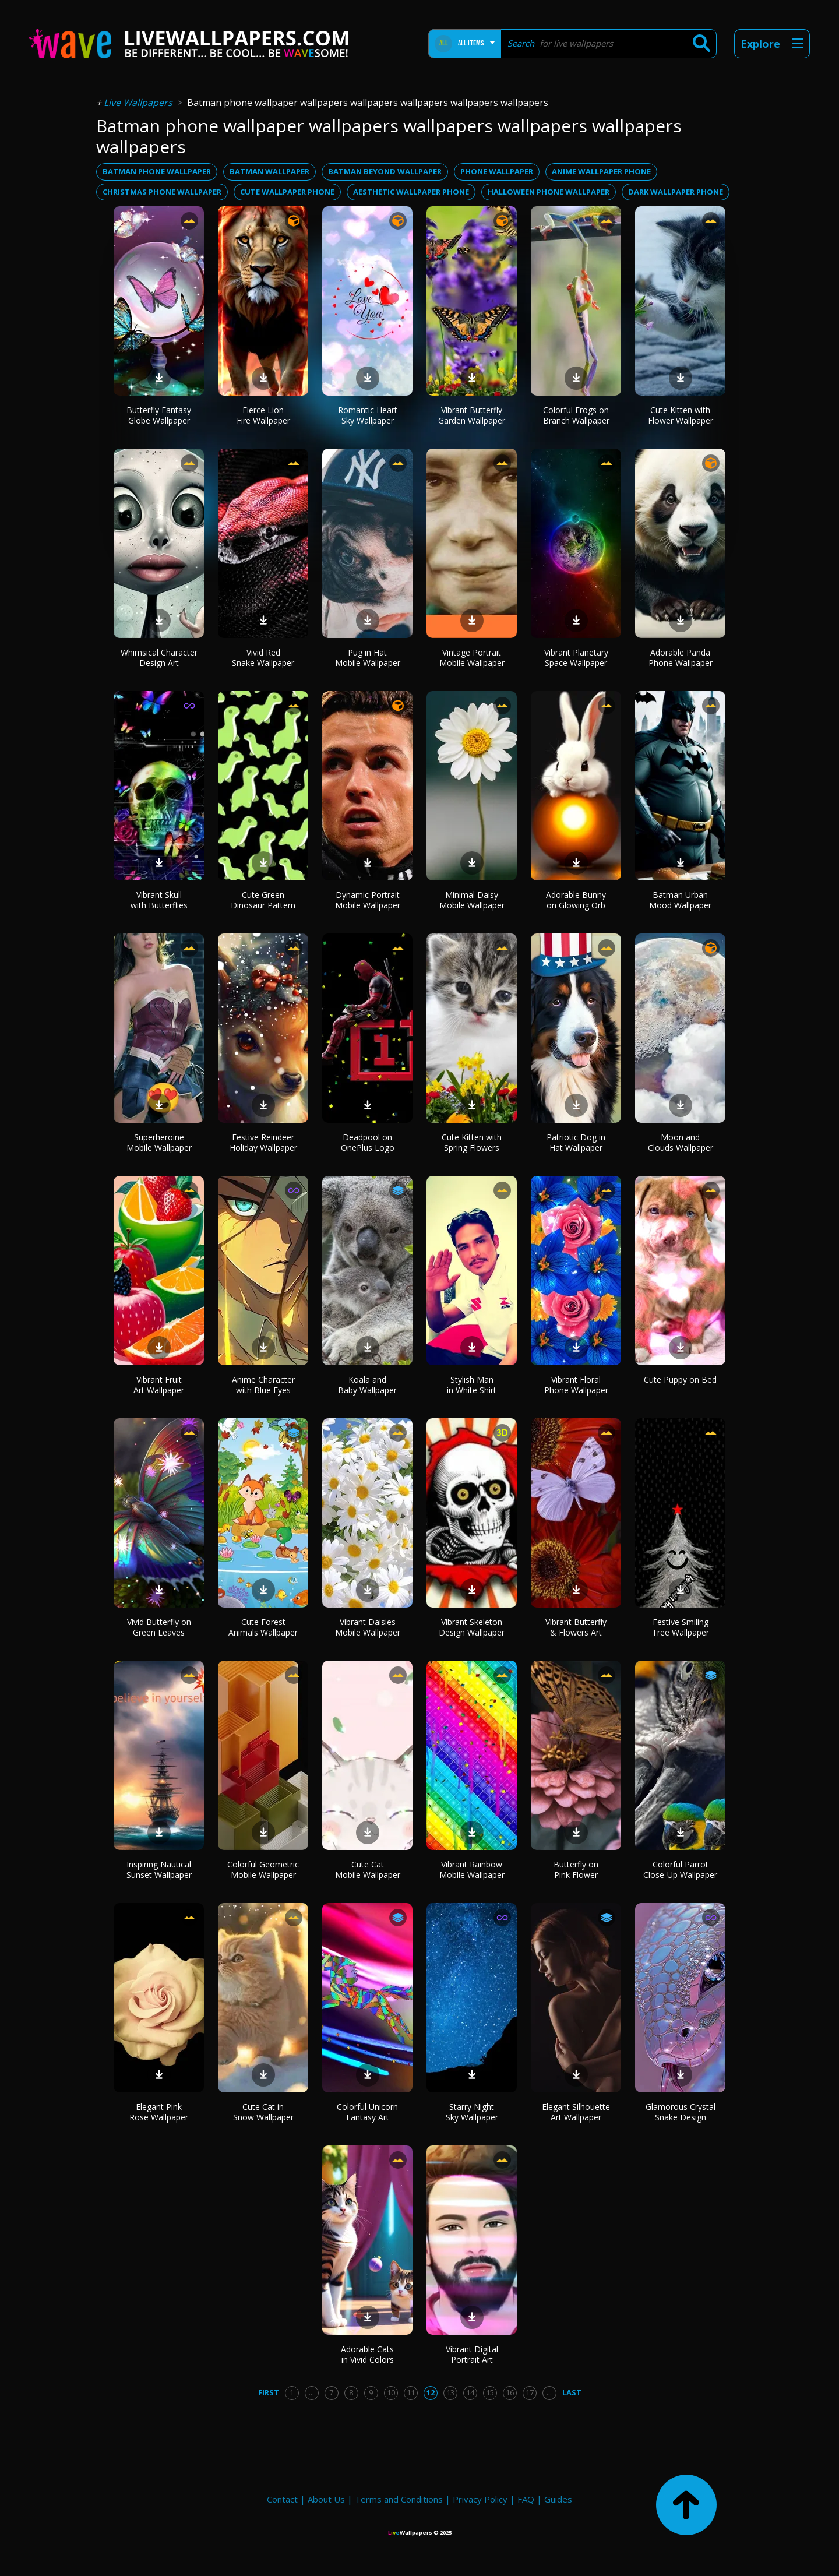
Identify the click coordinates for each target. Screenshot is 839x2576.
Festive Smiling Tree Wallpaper (680, 1627)
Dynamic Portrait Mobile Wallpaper (367, 900)
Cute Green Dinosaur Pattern (263, 900)
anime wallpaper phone (601, 171)
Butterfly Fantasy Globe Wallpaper (158, 415)
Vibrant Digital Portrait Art (472, 2354)
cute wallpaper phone (287, 191)
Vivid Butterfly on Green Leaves (159, 1627)
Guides (558, 2499)
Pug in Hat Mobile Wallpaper (367, 657)
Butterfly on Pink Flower (576, 1869)
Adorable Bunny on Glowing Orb (576, 900)
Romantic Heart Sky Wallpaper (367, 415)
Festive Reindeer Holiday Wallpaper (263, 1142)
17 (530, 2392)
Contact (282, 2499)
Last (571, 2392)
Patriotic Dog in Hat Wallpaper (576, 1142)
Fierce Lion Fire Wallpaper (263, 415)
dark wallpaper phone (675, 191)
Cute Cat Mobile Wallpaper (367, 1869)
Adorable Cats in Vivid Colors (367, 2354)
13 (450, 2392)
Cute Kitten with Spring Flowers (472, 1142)
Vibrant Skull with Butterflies (159, 900)
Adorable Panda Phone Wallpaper (680, 657)
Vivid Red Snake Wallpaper (263, 657)
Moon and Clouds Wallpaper (680, 1142)
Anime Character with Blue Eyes (263, 1385)
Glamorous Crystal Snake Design (680, 2112)
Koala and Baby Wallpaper (367, 1385)
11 (411, 2392)
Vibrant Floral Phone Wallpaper (576, 1385)
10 (391, 2392)
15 (490, 2392)
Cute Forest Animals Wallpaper (263, 1627)
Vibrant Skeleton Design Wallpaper (472, 1627)
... (311, 2392)
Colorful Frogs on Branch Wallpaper (576, 415)
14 (470, 2392)
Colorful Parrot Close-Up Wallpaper (680, 1869)
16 (510, 2392)
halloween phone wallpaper (548, 191)
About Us (326, 2499)
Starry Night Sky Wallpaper (472, 2112)
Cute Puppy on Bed (680, 1379)
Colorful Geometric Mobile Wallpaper (263, 1869)
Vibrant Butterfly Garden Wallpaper (471, 415)
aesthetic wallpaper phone (411, 191)
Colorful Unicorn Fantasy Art (367, 2112)
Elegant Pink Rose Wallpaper (158, 2112)
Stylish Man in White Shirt (471, 1385)
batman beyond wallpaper (385, 171)
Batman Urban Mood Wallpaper (680, 900)
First (268, 2392)
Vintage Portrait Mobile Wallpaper (472, 657)
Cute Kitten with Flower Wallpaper (680, 415)
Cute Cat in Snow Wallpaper (263, 2112)
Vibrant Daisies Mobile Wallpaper (367, 1627)
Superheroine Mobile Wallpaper (159, 1142)
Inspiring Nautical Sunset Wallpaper (159, 1869)
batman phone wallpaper (157, 171)
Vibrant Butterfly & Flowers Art (576, 1627)
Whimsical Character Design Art (159, 657)
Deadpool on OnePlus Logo (367, 1142)
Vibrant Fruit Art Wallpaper (158, 1385)
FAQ (525, 2499)
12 (430, 2392)
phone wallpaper (496, 171)
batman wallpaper (269, 171)
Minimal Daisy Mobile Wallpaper (472, 900)
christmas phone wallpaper (162, 191)
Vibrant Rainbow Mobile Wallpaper (472, 1869)
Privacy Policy (480, 2499)
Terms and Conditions (399, 2499)
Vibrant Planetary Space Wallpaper (576, 657)
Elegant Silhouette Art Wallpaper (576, 2112)
